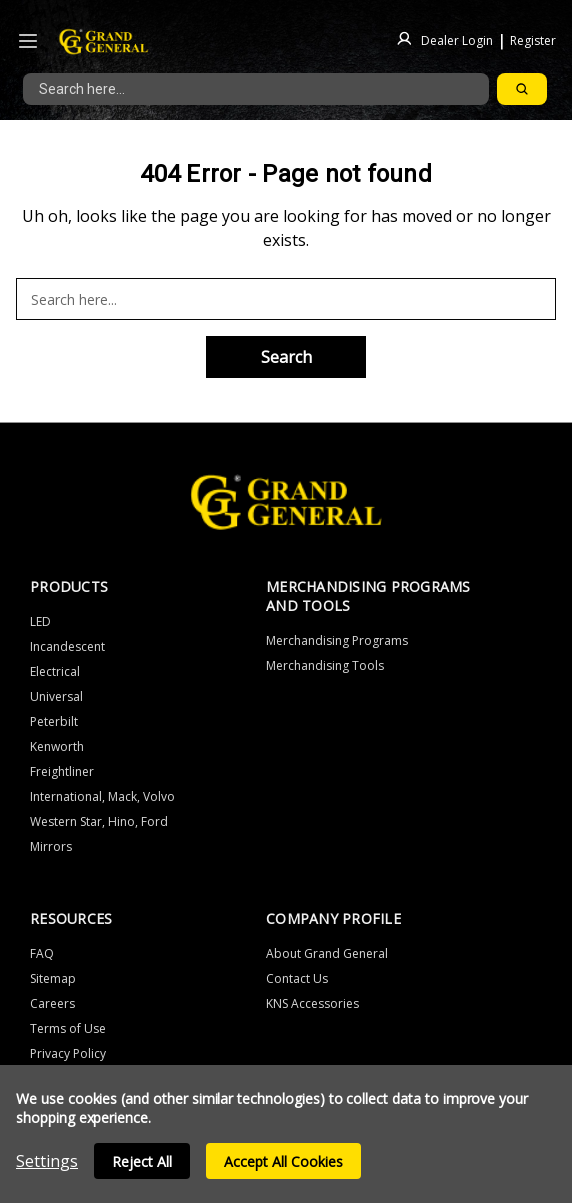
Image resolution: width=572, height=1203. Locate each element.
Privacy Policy (68, 1053)
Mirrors (51, 846)
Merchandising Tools (325, 665)
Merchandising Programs (337, 640)
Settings (47, 1161)
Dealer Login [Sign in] (457, 39)
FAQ (42, 953)
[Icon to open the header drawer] (28, 41)
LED (40, 621)
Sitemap (53, 978)
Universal (56, 696)
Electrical (55, 671)
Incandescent (67, 646)
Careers (52, 1003)
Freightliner (62, 771)
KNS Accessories (312, 1003)
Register (533, 39)
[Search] (522, 89)
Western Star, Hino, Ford (99, 821)
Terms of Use (68, 1028)
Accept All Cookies (283, 1161)
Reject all (142, 1161)
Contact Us (297, 978)
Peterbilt (54, 721)
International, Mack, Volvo (102, 796)
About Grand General (327, 953)
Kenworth (57, 746)
